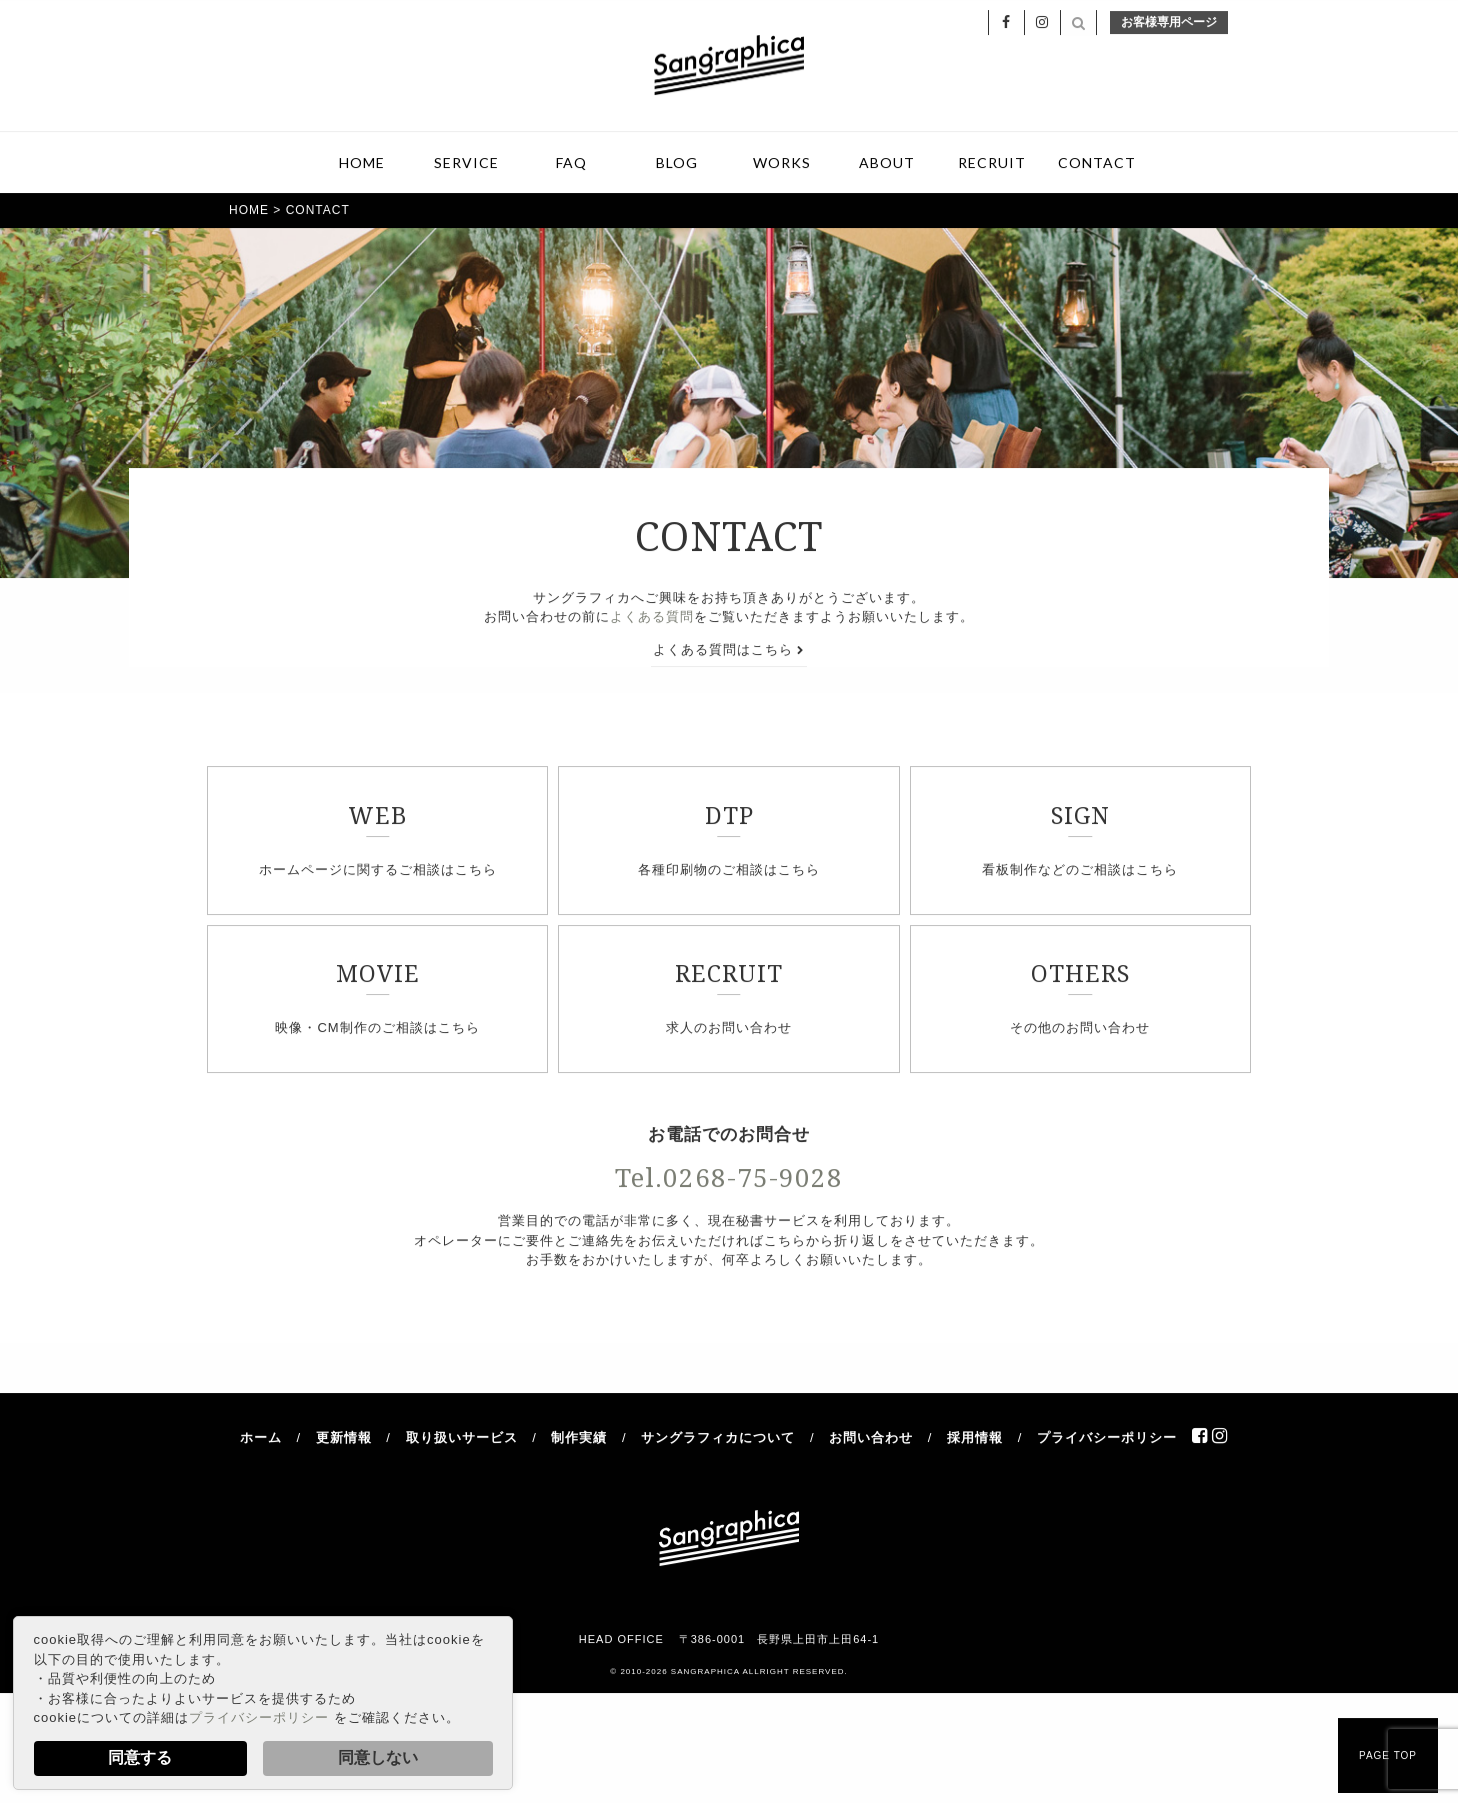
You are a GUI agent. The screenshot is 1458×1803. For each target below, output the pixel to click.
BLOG (677, 165)
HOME (362, 165)
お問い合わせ (871, 1440)
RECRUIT (992, 165)
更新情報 (344, 1440)
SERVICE (466, 165)
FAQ (571, 165)
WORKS (782, 165)
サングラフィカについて (718, 1440)
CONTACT (1097, 165)
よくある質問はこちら (729, 652)
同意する (140, 1757)
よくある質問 (652, 620)
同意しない (378, 1757)
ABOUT (887, 165)
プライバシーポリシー (259, 1717)
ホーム (261, 1440)
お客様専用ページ (1169, 25)
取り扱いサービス (462, 1440)
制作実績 (579, 1440)
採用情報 (975, 1440)
